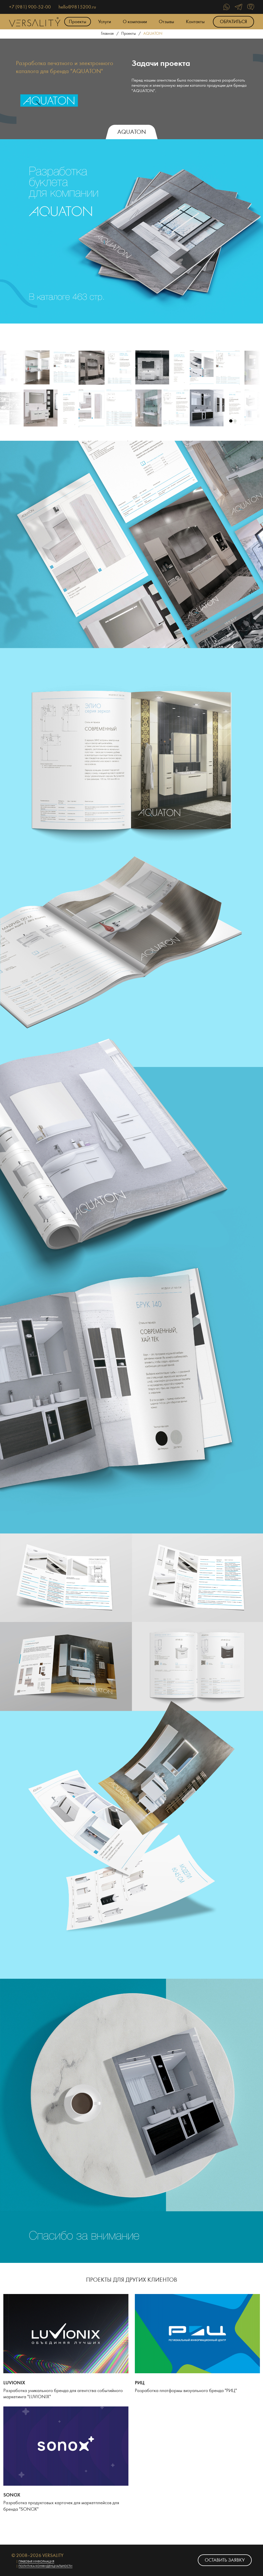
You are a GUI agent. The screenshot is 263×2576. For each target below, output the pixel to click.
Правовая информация (36, 2561)
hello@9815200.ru (77, 7)
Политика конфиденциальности (45, 2566)
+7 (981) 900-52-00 (30, 7)
